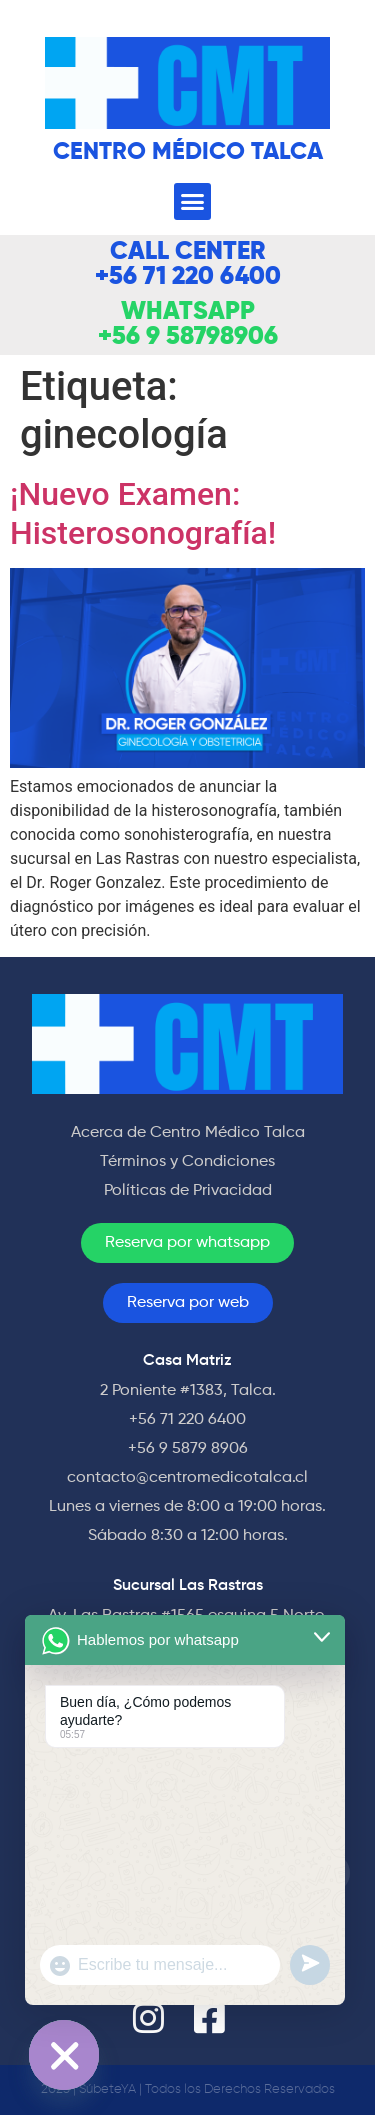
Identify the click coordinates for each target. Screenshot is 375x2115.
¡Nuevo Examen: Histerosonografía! (143, 513)
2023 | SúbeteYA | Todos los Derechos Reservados (188, 2089)
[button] (193, 202)
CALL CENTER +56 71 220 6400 (188, 265)
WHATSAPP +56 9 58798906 (188, 325)
